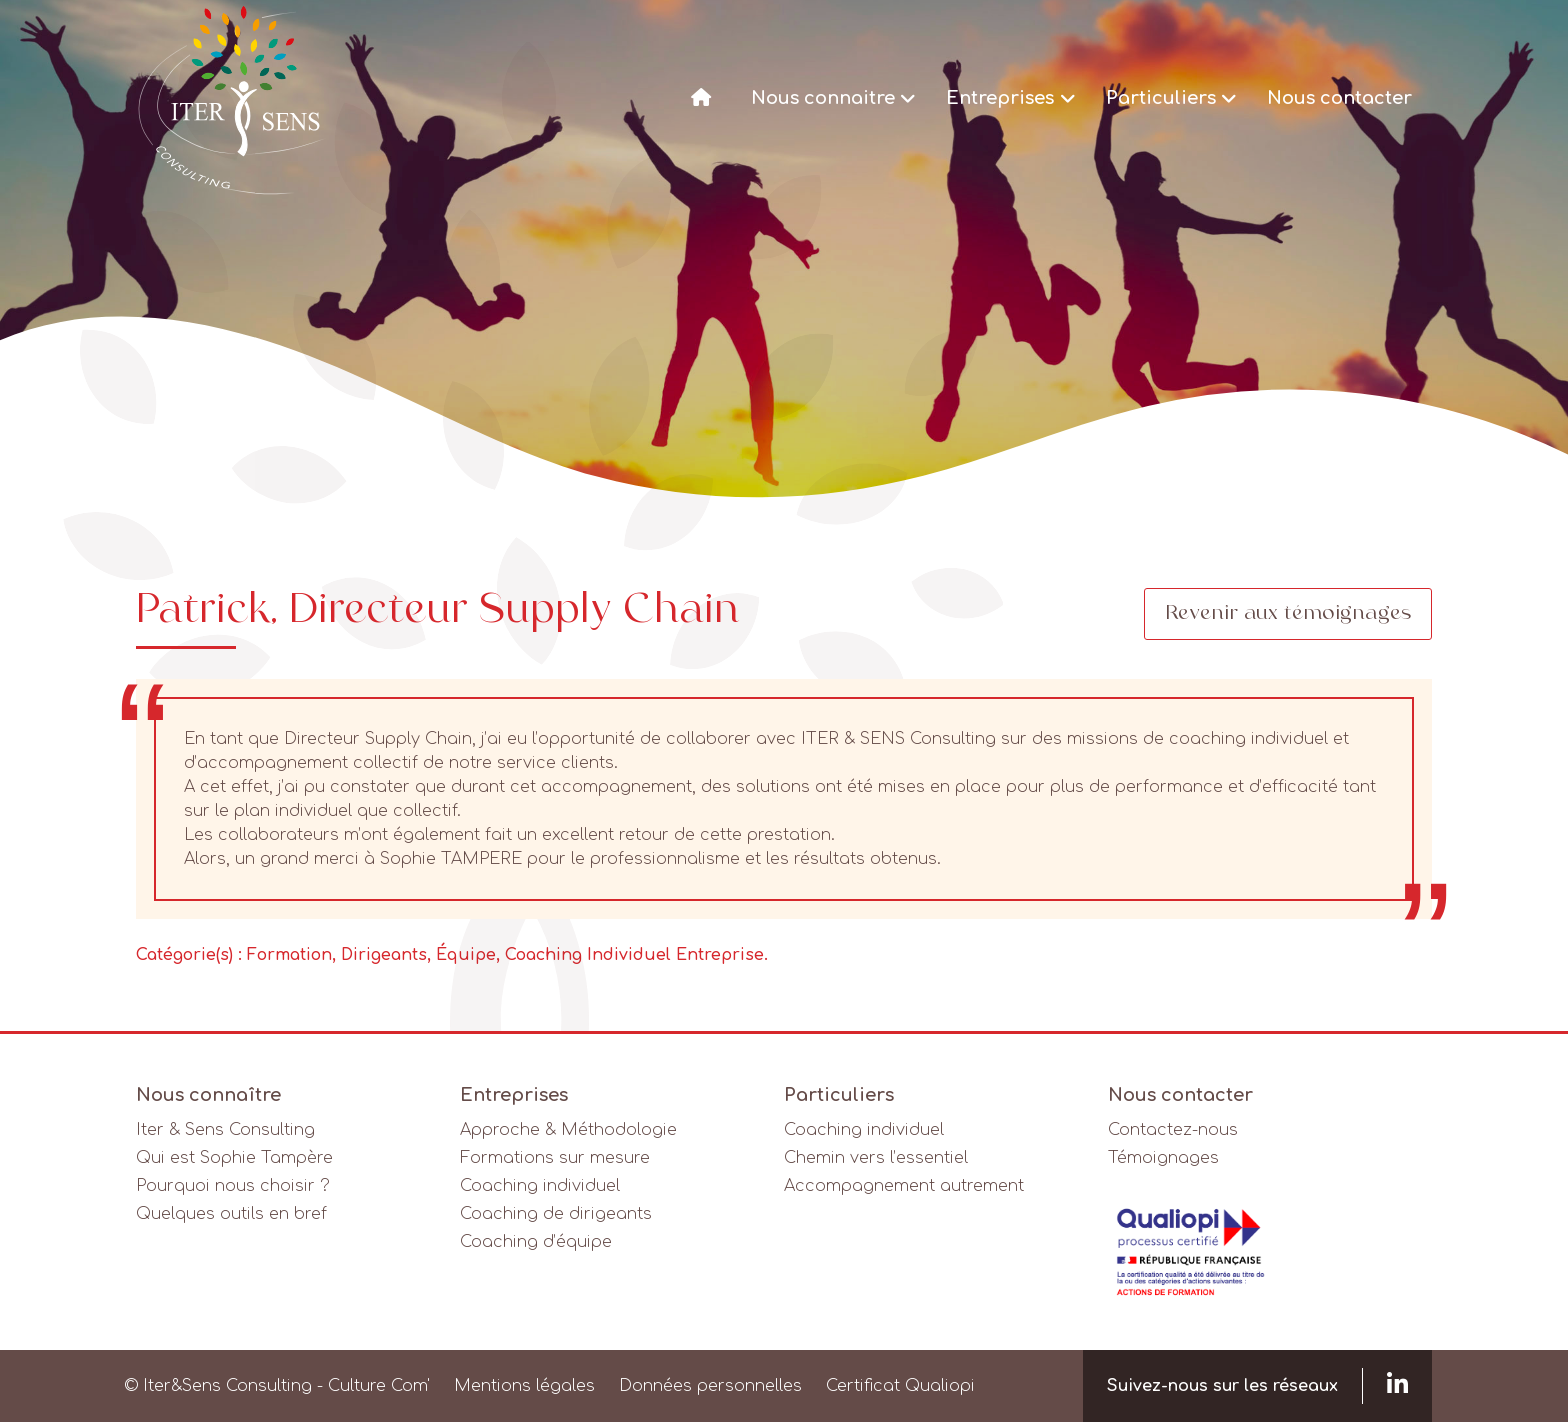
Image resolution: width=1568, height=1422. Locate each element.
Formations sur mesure (555, 1158)
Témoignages (1163, 1158)
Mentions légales (524, 1386)
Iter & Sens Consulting (225, 1130)
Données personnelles (710, 1386)
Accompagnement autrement (904, 1186)
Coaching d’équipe (536, 1242)
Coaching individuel (540, 1186)
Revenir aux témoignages (1288, 614)
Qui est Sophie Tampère (234, 1158)
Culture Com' (379, 1386)
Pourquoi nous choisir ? (233, 1186)
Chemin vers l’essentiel (876, 1158)
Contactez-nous (1173, 1130)
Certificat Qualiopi (900, 1386)
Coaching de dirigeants (556, 1214)
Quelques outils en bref (231, 1214)
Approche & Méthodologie (568, 1130)
